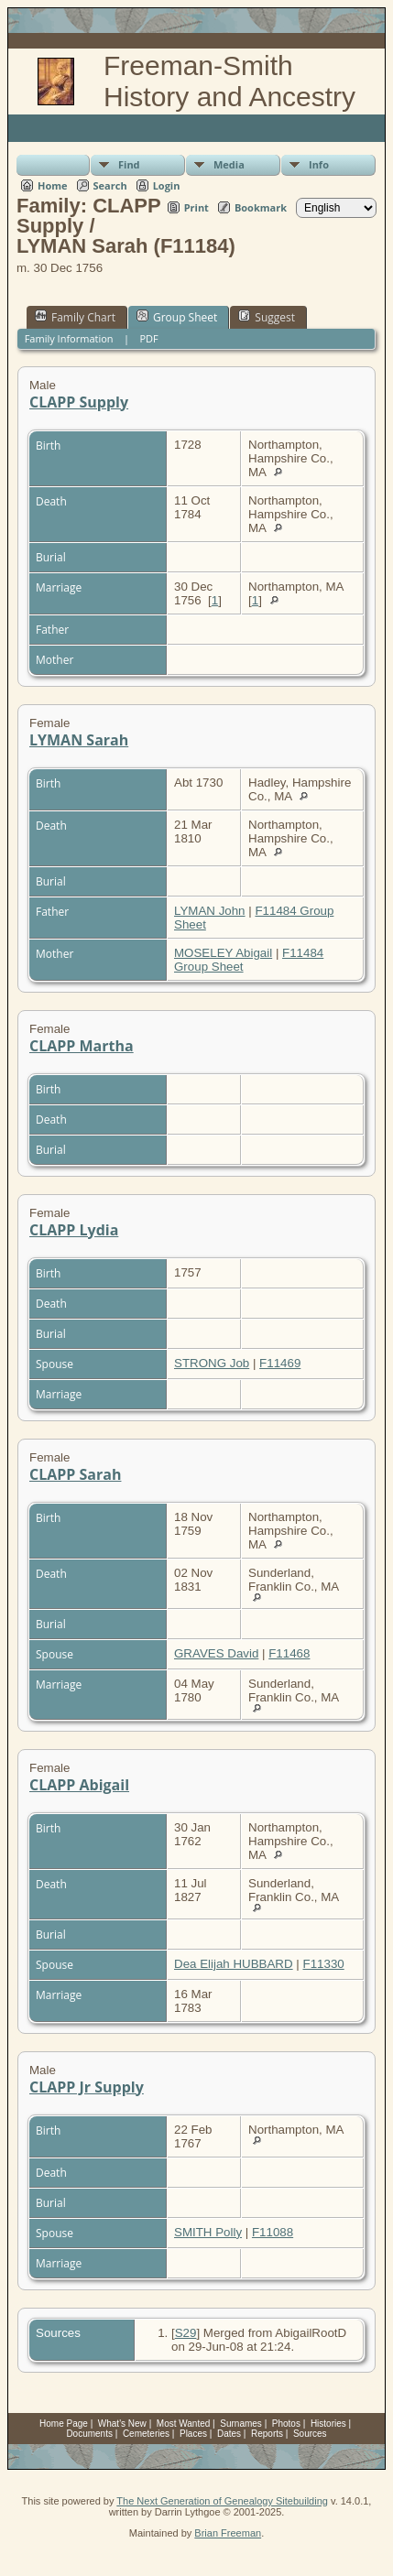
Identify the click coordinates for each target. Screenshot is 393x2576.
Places (193, 2434)
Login (166, 185)
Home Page (63, 2423)
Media (229, 164)
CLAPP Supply (78, 402)
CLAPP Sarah (75, 1474)
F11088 (272, 2232)
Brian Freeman (227, 2532)
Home (53, 185)
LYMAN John (210, 911)
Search (110, 185)
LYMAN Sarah (78, 740)
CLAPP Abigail (79, 1785)
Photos (286, 2423)
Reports (267, 2434)
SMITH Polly (208, 2232)
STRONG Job (211, 1363)
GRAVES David (216, 1653)
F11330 (323, 1964)
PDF (148, 338)
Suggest (266, 317)
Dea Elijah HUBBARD (233, 1964)
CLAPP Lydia (73, 1230)
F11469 (279, 1363)
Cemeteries (146, 2434)
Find (129, 164)
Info (319, 164)
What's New (122, 2423)
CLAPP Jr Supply (86, 2087)
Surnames (241, 2423)
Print (196, 207)
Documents (89, 2434)
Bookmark (261, 207)
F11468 (289, 1653)
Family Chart (75, 317)
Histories (328, 2423)
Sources (310, 2434)
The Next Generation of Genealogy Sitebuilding (222, 2500)
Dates (229, 2434)
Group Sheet (176, 317)
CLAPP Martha (81, 1046)
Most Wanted (184, 2423)
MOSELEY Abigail (223, 953)
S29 (186, 2333)
